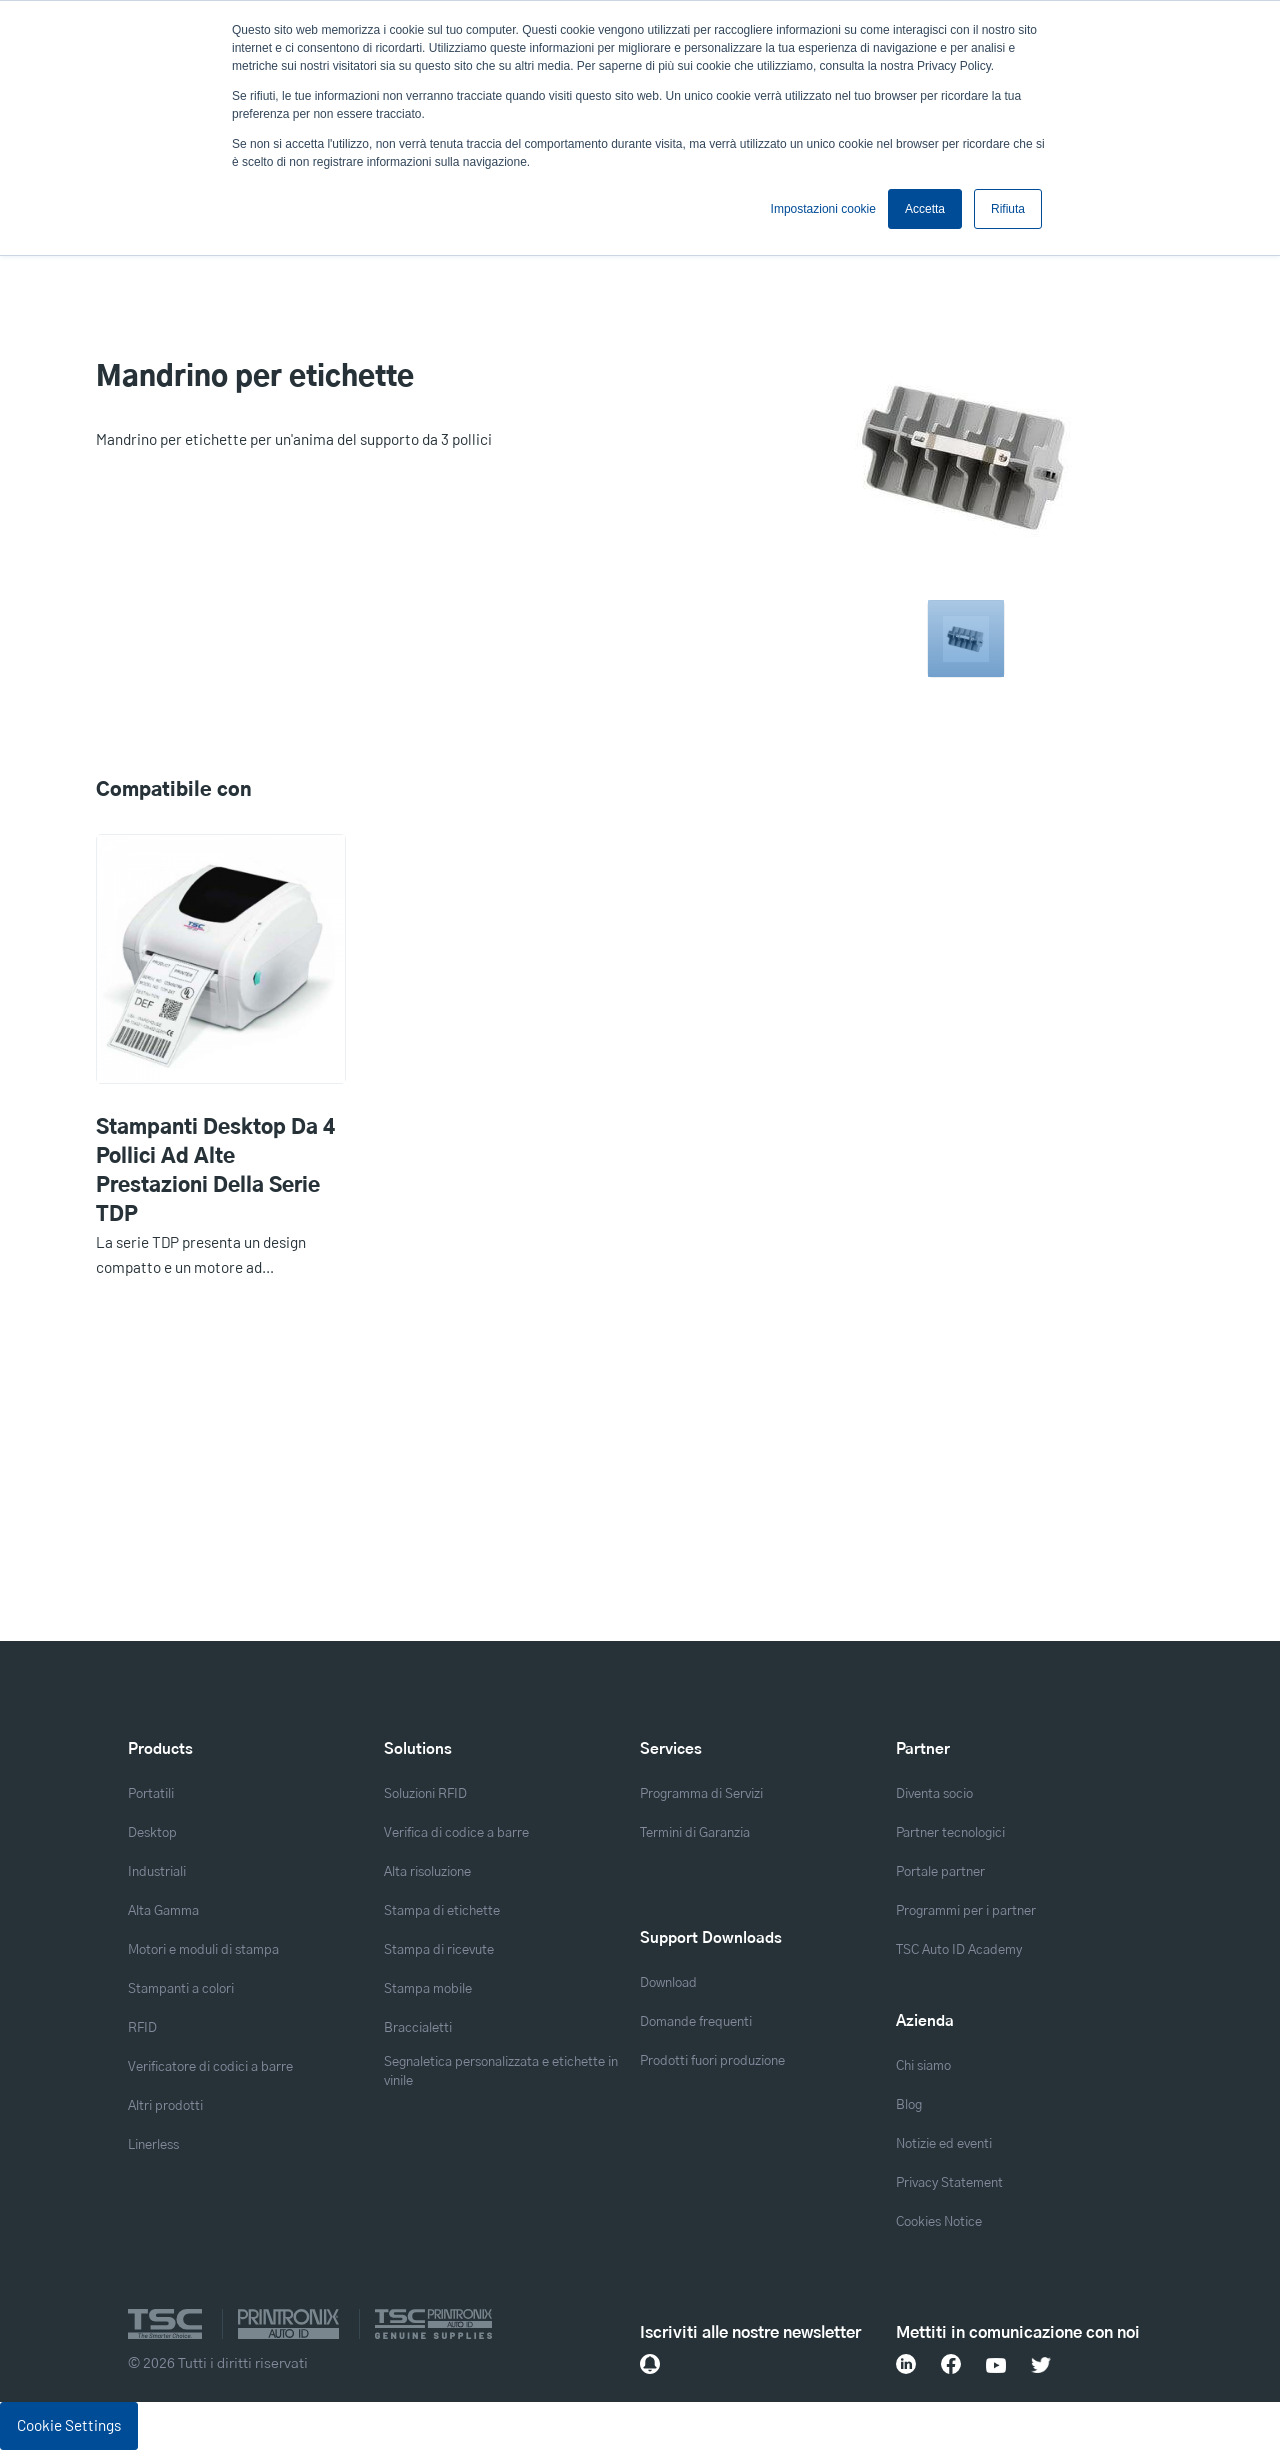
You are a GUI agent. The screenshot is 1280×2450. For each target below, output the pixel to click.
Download (668, 1983)
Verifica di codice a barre (456, 1833)
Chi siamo (923, 2066)
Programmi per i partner (966, 1911)
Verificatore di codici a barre (210, 2067)
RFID (142, 2028)
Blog (909, 2105)
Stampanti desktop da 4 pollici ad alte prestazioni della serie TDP (215, 1171)
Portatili (151, 1794)
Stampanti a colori (181, 1989)
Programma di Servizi (701, 1794)
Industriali (157, 1872)
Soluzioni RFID (425, 1794)
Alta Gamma (163, 1911)
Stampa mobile (428, 1989)
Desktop (152, 1833)
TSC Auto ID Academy (959, 1950)
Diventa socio (934, 1794)
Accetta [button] (925, 209)
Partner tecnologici (950, 1833)
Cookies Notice (939, 2222)
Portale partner (940, 1872)
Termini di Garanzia (695, 1833)
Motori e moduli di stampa (203, 1950)
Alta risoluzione (427, 1872)
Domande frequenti (696, 2022)
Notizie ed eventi (944, 2144)
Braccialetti (418, 2028)
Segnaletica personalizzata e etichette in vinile (501, 2072)
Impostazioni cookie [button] (823, 209)
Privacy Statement (949, 2183)
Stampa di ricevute (439, 1950)
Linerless (153, 2145)
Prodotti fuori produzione (712, 2061)
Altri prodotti (165, 2106)
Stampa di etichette (442, 1911)
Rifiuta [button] (1008, 209)
